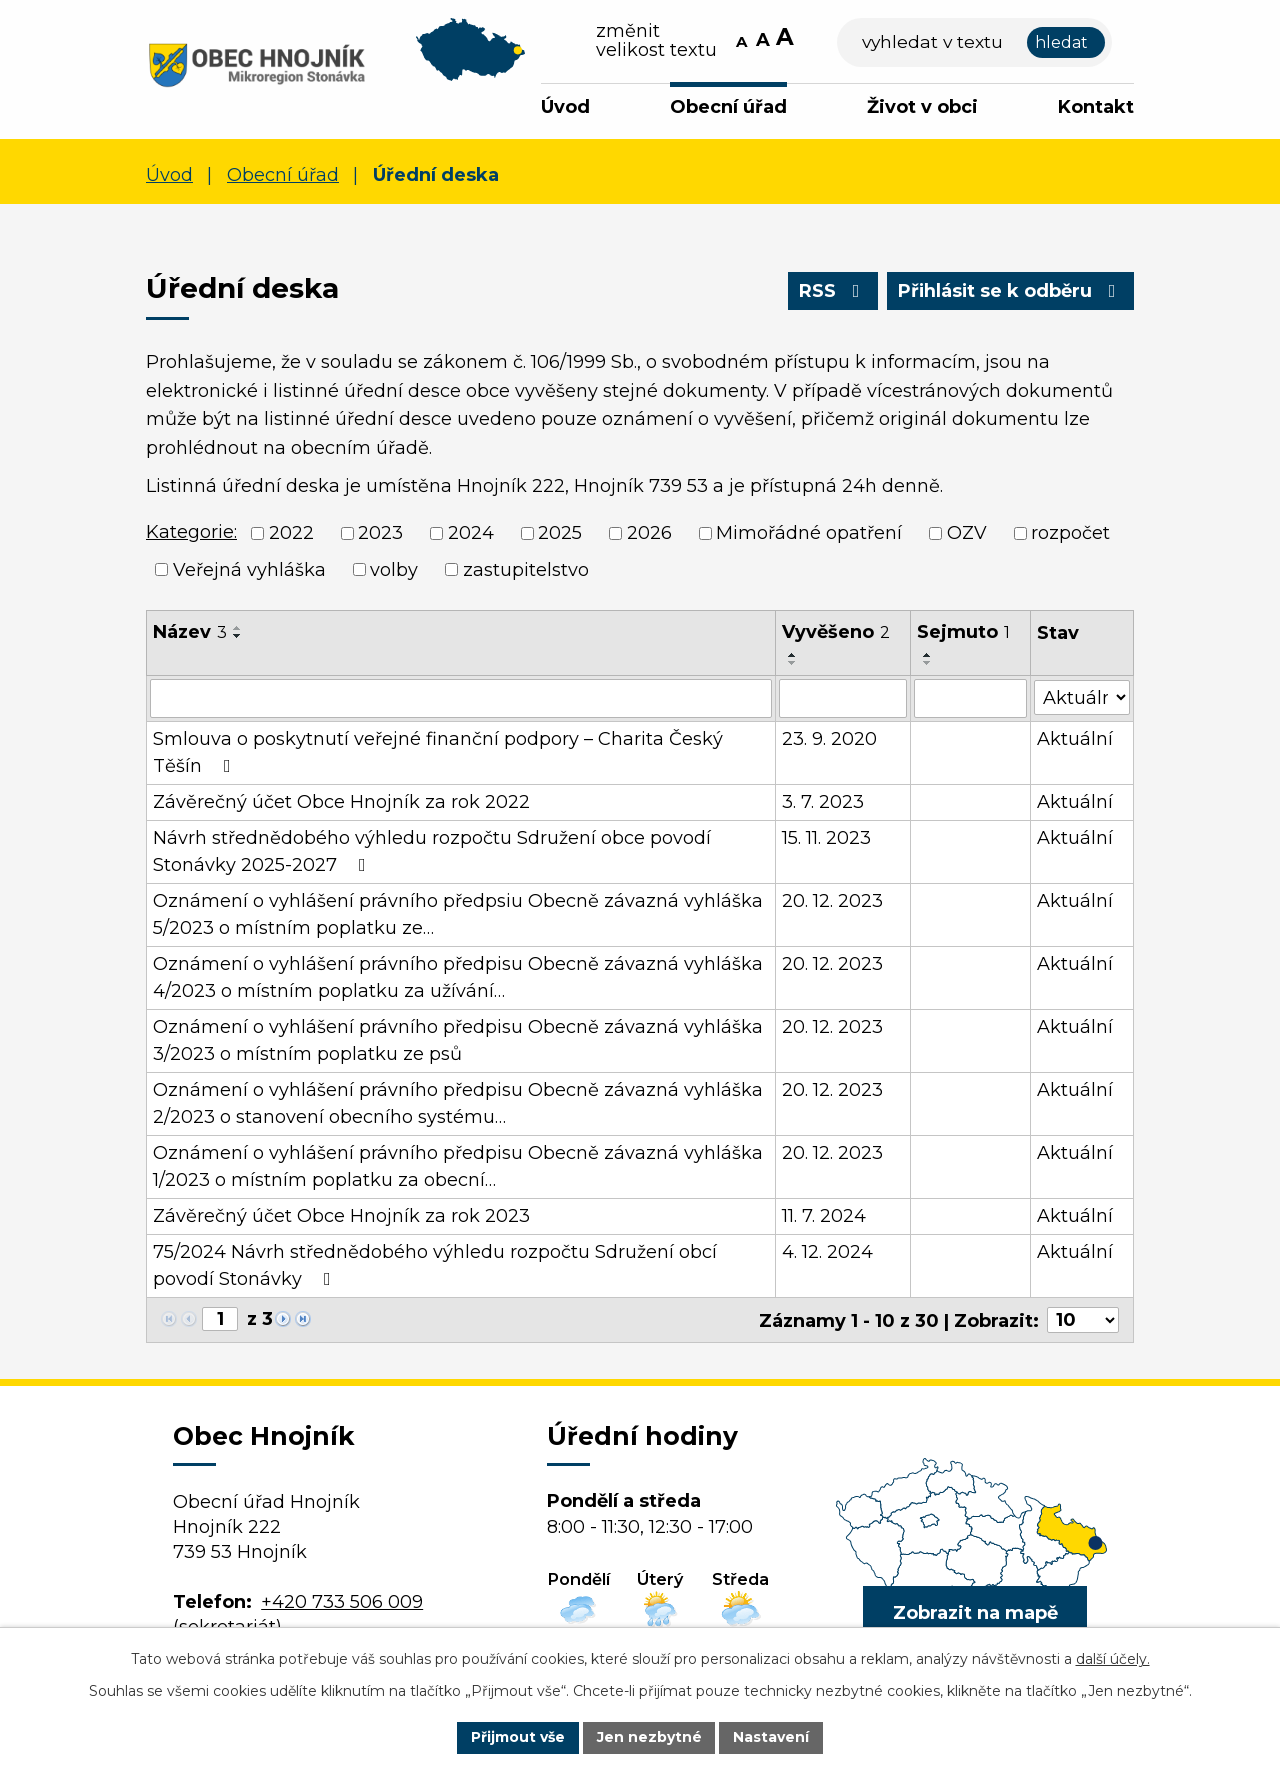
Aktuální (1075, 738)
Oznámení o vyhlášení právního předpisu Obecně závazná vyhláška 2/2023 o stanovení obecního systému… (458, 1102)
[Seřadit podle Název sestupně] (238, 636)
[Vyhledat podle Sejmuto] (970, 698)
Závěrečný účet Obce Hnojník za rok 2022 (341, 801)
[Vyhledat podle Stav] (1082, 696)
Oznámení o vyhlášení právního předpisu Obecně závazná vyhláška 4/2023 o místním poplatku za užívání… (458, 976)
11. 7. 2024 (824, 1215)
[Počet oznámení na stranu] (1083, 1319)
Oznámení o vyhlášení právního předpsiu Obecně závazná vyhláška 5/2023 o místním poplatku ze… (458, 913)
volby (394, 569)
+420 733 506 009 (342, 1601)
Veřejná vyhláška (249, 569)
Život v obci (922, 107)
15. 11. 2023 (826, 837)
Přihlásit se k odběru (1010, 291)
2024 (471, 533)
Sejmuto (963, 632)
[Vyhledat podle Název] (461, 698)
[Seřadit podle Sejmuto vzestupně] (928, 655)
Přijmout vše (518, 1737)
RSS (831, 291)
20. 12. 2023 (832, 900)
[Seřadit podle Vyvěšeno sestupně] (793, 663)
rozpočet (1070, 533)
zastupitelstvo (526, 569)
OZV (967, 533)
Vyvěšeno (836, 632)
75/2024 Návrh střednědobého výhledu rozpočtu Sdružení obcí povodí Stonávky (435, 1264)
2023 (380, 533)
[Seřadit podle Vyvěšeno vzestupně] (793, 655)
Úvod (565, 107)
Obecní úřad (728, 107)
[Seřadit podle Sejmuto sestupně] (928, 663)
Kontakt (1096, 107)
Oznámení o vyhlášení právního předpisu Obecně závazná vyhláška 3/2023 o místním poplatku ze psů (458, 1039)
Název (190, 632)
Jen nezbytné (649, 1737)
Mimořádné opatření (809, 533)
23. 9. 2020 (829, 738)
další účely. (1113, 1659)
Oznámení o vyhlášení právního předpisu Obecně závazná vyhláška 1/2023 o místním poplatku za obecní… (458, 1165)
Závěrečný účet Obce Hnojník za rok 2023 (341, 1215)
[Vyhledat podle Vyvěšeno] (843, 698)
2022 (291, 533)
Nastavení (772, 1737)
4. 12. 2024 (827, 1251)
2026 (649, 533)
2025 (560, 533)
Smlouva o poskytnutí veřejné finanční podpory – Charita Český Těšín (438, 751)
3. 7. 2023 (823, 801)
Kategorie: (191, 532)
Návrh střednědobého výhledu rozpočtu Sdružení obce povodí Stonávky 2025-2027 (432, 850)
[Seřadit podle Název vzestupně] (238, 628)
